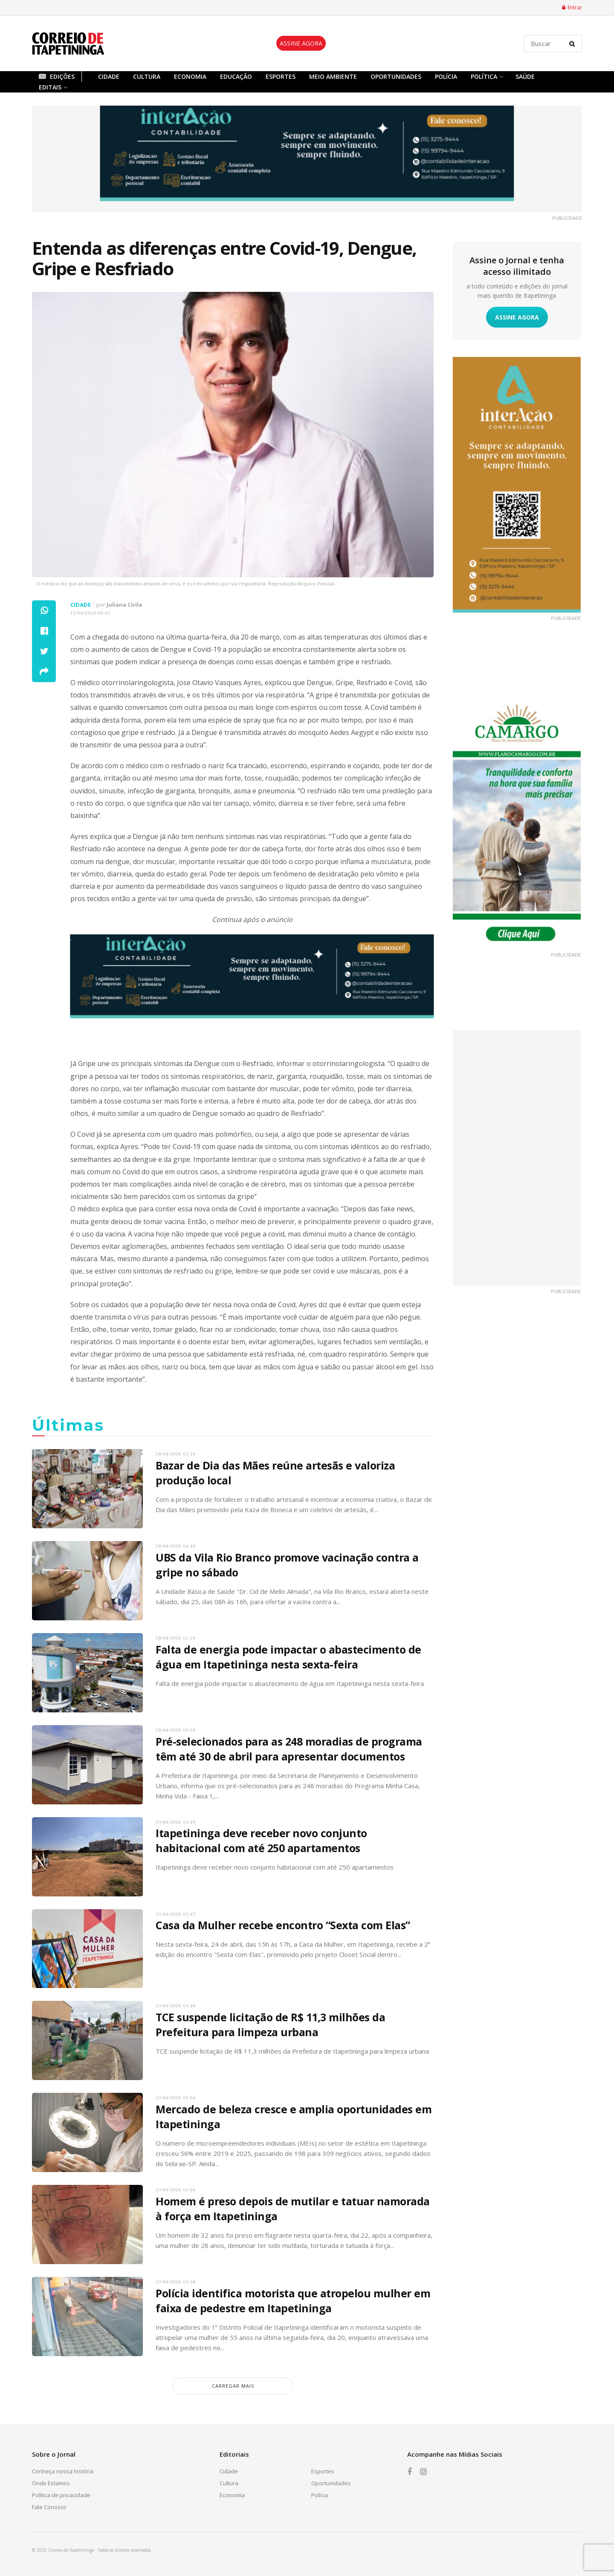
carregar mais (233, 2386)
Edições (57, 76)
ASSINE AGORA (301, 43)
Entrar (572, 7)
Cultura (146, 76)
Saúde (525, 76)
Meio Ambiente (333, 76)
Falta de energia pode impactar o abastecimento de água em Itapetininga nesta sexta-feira (288, 1656)
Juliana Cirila (124, 604)
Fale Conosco (49, 2507)
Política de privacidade (61, 2495)
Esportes (280, 76)
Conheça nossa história (62, 2471)
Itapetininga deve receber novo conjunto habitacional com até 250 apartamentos (261, 1840)
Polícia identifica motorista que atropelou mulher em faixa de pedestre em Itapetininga (293, 2300)
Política (484, 76)
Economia (190, 76)
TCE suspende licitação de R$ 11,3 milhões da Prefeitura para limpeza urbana (270, 2024)
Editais (50, 87)
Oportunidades (396, 76)
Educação (236, 76)
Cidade (108, 76)
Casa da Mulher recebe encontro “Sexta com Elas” (283, 1925)
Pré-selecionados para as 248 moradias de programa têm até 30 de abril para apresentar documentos (289, 1748)
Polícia (446, 76)
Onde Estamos (51, 2483)
